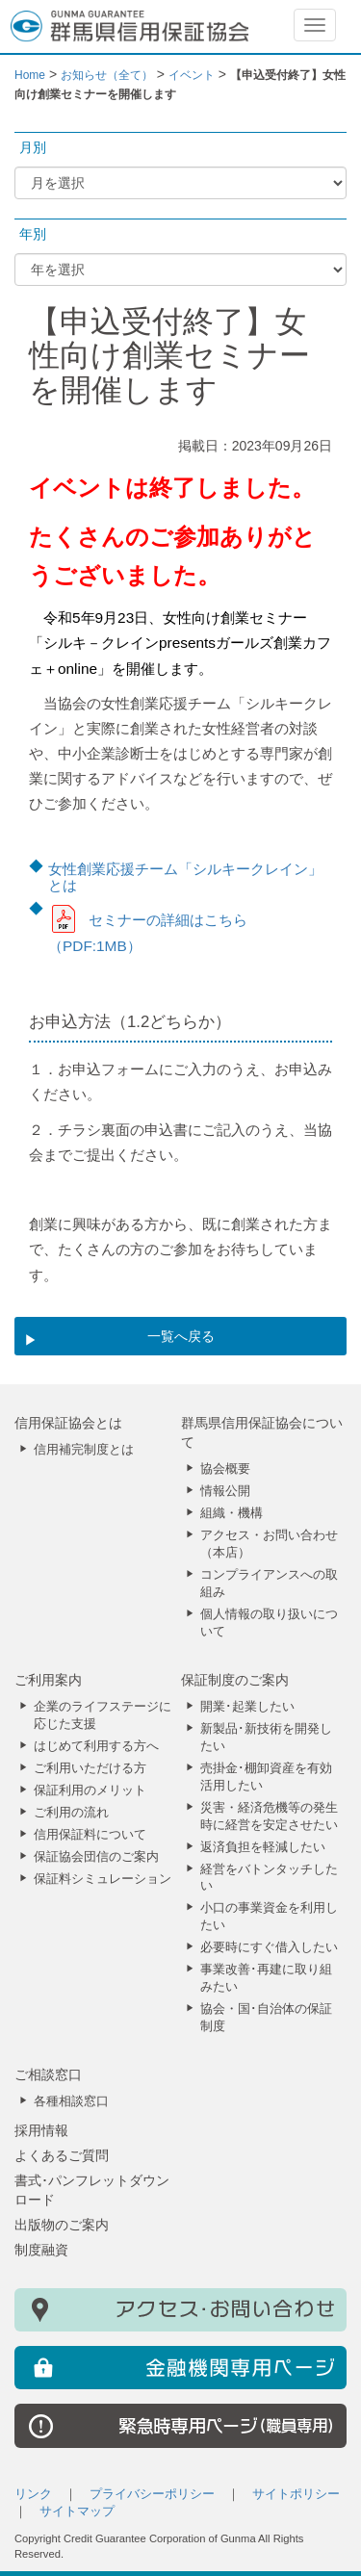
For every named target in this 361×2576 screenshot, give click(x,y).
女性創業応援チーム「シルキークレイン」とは (185, 877)
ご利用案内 (48, 1679)
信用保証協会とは (68, 1422)
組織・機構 (231, 1513)
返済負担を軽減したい (262, 1847)
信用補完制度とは (84, 1449)
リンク (33, 2494)
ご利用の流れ (71, 1812)
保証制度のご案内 (235, 1679)
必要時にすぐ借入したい (269, 1947)
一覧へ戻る (181, 1336)
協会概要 (225, 1469)
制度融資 (41, 2249)
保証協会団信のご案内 (96, 1857)
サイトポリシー (296, 2494)
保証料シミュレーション (102, 1879)
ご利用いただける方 (90, 1768)
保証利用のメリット (90, 1790)
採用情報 (41, 2130)
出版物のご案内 (61, 2224)
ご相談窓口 (48, 2074)
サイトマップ (77, 2511)
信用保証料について (90, 1835)
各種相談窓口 (71, 2101)
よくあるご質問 (61, 2155)
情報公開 (225, 1491)
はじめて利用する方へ (96, 1746)
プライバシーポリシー (152, 2494)
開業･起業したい (247, 1706)
